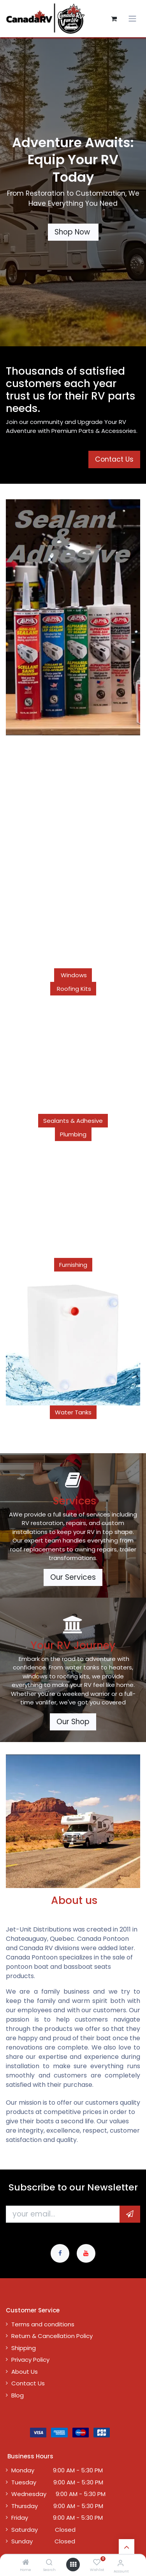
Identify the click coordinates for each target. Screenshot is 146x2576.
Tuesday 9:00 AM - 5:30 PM (57, 2482)
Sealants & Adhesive (73, 1121)
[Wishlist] (97, 2562)
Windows (73, 975)
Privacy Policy (30, 2359)
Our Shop (73, 1721)
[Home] (25, 2563)
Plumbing (73, 1134)
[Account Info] (120, 2563)
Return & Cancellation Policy (52, 2336)
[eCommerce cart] (113, 18)
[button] (130, 2214)
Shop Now (73, 232)
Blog (17, 2395)
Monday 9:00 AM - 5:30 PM (57, 2470)
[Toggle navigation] (132, 18)
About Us (24, 2372)
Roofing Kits (73, 989)
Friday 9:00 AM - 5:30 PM (57, 2517)
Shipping (23, 2348)
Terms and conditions (42, 2324)
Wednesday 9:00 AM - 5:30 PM (58, 2494)
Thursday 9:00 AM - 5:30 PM (57, 2506)
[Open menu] (73, 2564)
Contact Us (28, 2383)
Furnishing (73, 1265)
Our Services (73, 1577)
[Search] (49, 2563)
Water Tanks (73, 1412)
